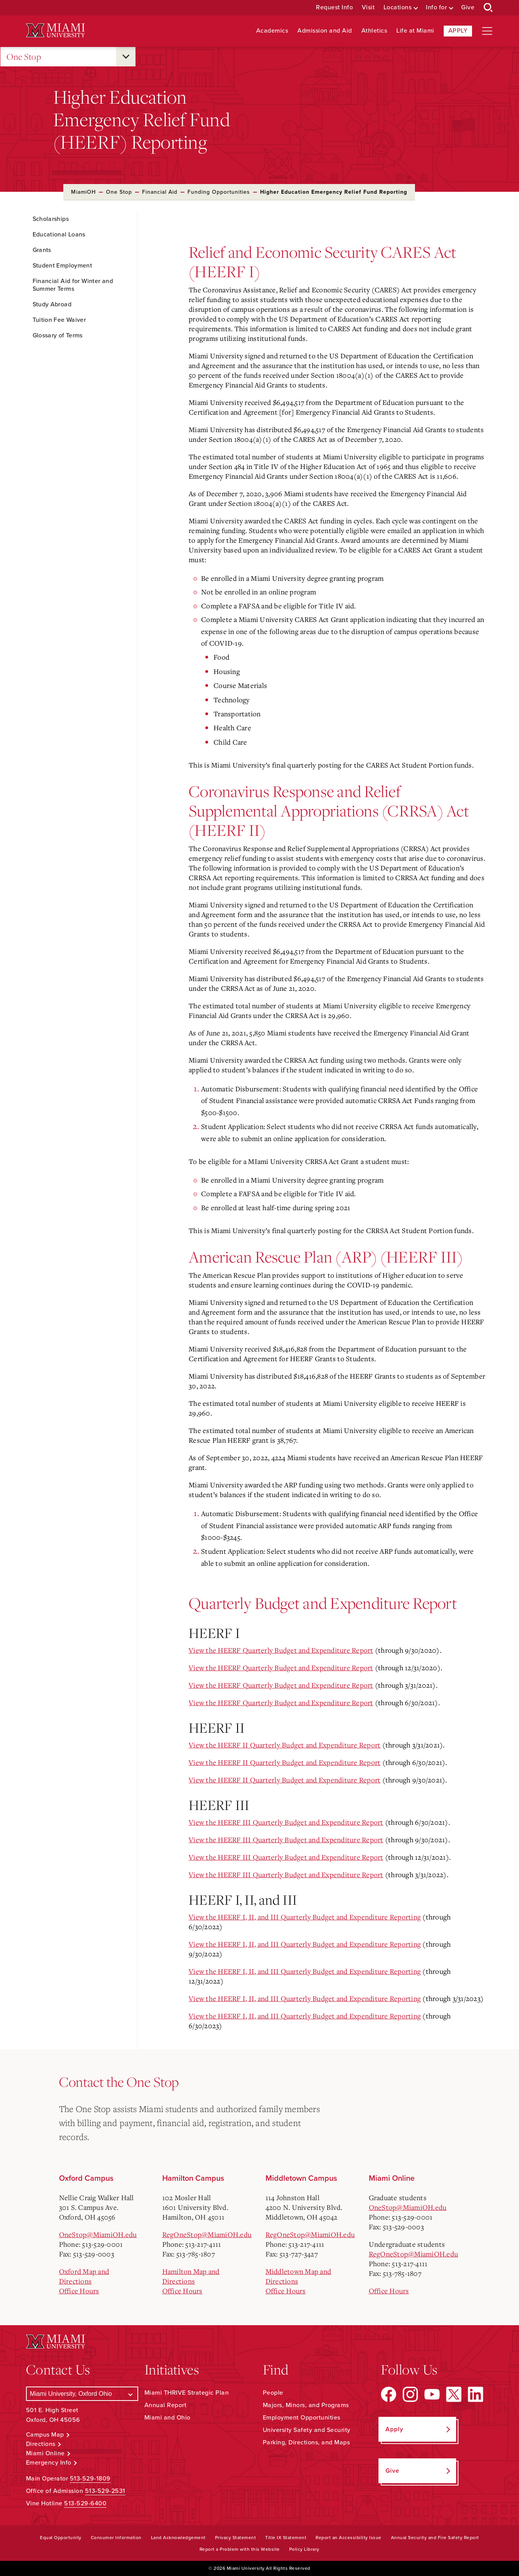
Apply (458, 31)
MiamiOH (83, 192)
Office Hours (79, 2290)
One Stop (24, 57)
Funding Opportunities (218, 192)
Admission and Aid (324, 31)
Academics (272, 31)
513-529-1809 (90, 2478)
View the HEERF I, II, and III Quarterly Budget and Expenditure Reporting (305, 1916)
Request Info (334, 7)
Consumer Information (116, 2537)
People (273, 2393)
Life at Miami (415, 31)
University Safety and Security (307, 2430)
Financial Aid (159, 192)
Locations (398, 7)
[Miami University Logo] (55, 30)
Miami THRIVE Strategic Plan (186, 2393)
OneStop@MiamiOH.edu (98, 2234)
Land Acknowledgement (178, 2537)
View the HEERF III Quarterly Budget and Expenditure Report (286, 1822)
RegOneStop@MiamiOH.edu (207, 2234)
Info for (436, 7)
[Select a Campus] (82, 2394)
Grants (42, 250)
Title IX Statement (285, 2537)
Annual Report (165, 2405)
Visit (368, 7)
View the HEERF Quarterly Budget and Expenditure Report (281, 1650)
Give (467, 7)
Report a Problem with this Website (240, 2549)
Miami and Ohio (167, 2417)
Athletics (374, 31)
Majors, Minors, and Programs (306, 2405)
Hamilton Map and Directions (191, 2276)
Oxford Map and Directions (84, 2276)
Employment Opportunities (301, 2417)
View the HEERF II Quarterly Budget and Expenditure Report (284, 1744)
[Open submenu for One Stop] (125, 56)
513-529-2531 (105, 2491)
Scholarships (51, 219)
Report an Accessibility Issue (349, 2537)
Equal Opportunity (61, 2537)
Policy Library (304, 2549)
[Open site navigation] (487, 31)
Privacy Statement (235, 2537)
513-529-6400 (85, 2503)
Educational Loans (59, 234)
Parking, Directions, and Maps (306, 2442)
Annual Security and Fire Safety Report (435, 2537)
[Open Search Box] (488, 7)
